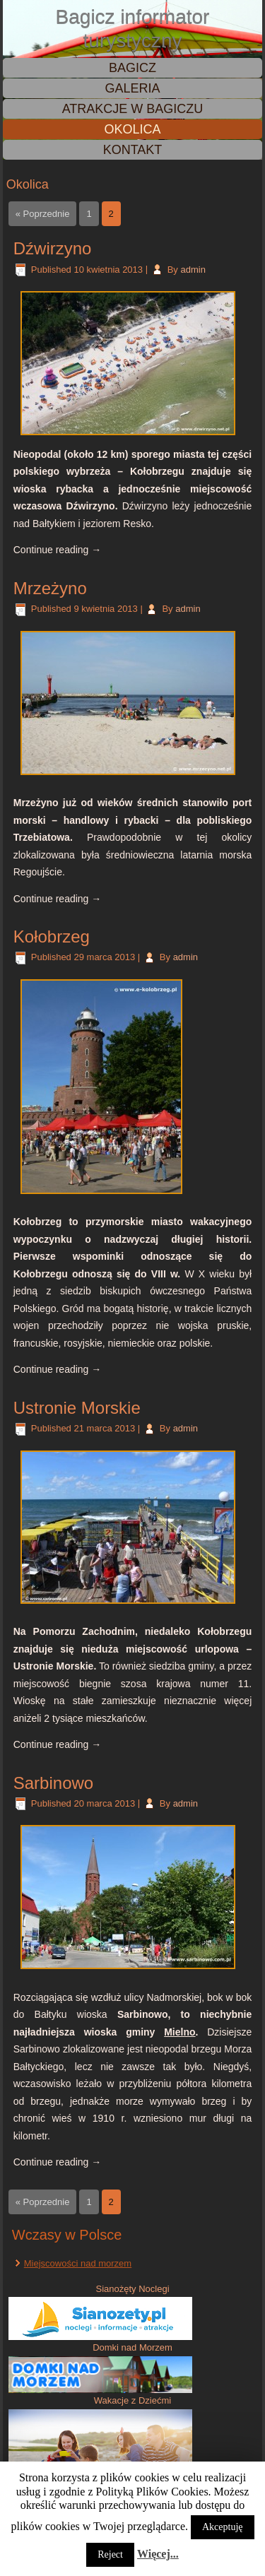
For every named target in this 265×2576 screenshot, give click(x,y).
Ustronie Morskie (77, 1407)
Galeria (132, 88)
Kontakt (133, 150)
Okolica (132, 129)
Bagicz (132, 68)
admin (192, 269)
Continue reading (57, 549)
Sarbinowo (53, 1782)
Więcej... (158, 2554)
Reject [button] (110, 2554)
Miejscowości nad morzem (77, 2263)
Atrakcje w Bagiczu (133, 109)
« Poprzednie (43, 213)
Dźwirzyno (52, 248)
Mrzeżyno (50, 588)
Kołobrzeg (51, 936)
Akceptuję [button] (222, 2527)
